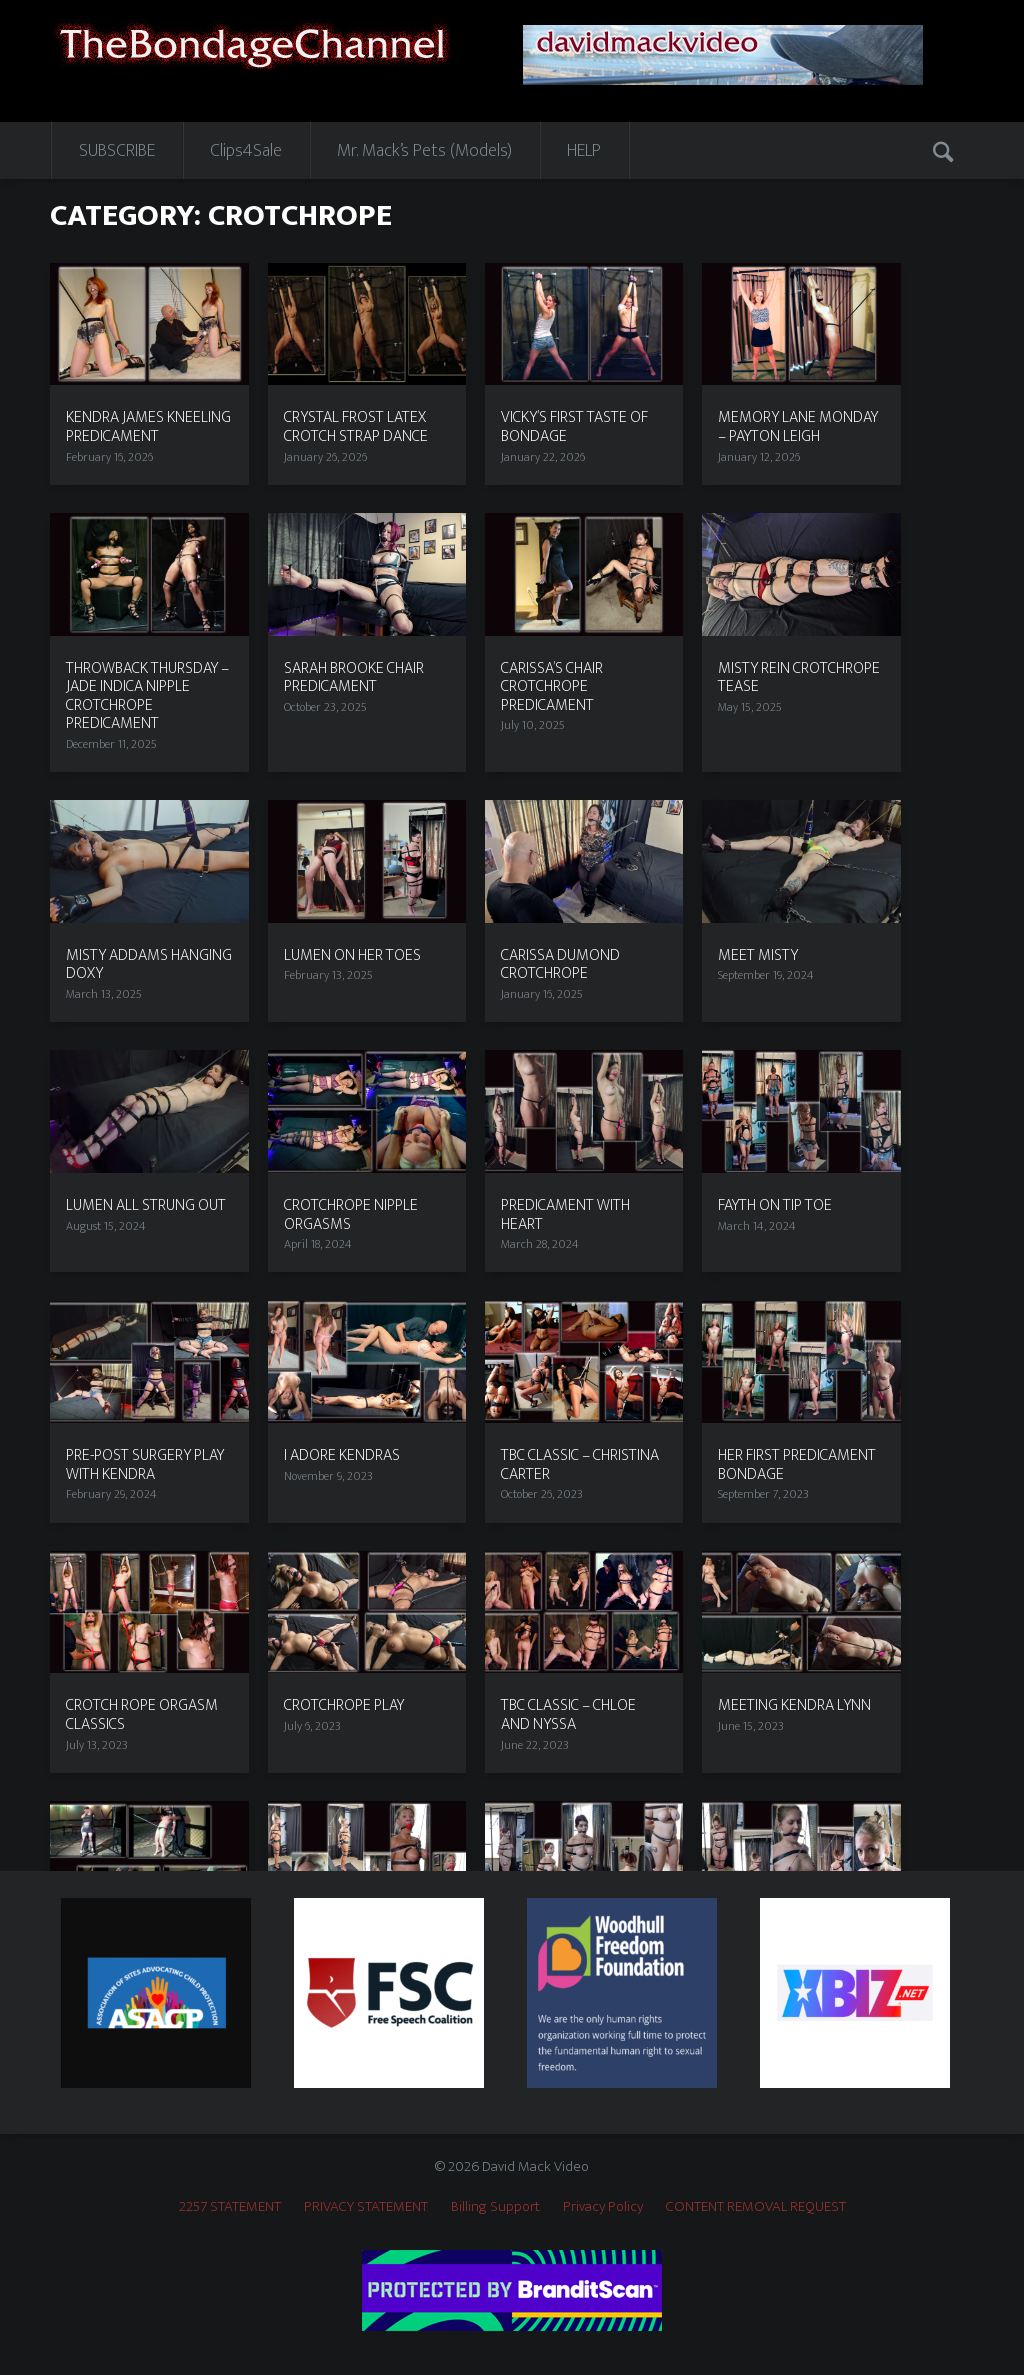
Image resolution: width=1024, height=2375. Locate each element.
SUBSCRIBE (117, 151)
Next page (945, 1796)
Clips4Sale (246, 151)
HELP (584, 151)
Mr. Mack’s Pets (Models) (424, 151)
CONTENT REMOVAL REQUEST (756, 2206)
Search (946, 150)
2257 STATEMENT (230, 2206)
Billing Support (495, 2206)
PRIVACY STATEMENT (366, 2206)
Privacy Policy (603, 2206)
